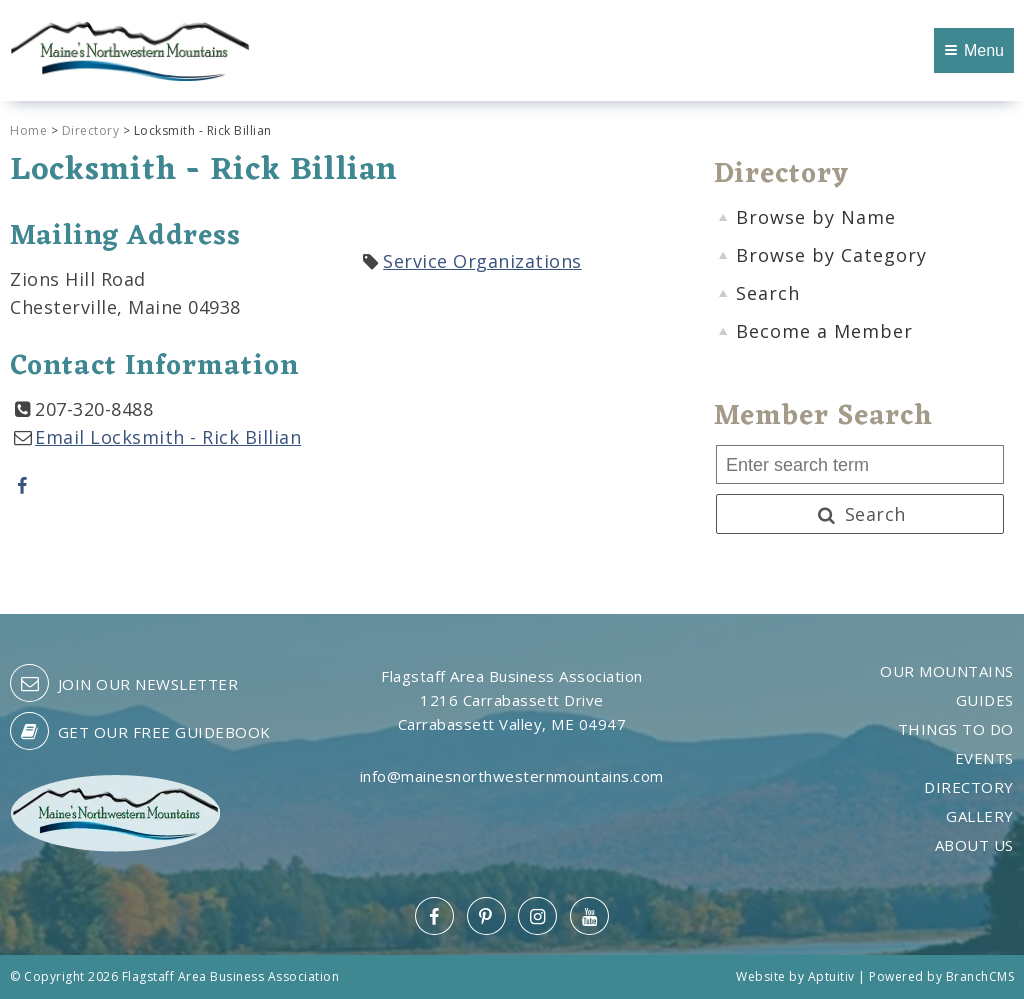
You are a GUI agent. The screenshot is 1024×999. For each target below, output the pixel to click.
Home (28, 130)
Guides (985, 700)
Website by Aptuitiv (795, 976)
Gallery (980, 816)
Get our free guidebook (140, 731)
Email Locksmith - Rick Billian (168, 437)
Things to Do (956, 729)
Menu (974, 50)
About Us (974, 845)
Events (984, 758)
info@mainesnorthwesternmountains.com (512, 776)
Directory (91, 130)
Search (860, 514)
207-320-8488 (94, 409)
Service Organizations (482, 261)
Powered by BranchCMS (941, 976)
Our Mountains (947, 671)
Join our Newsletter (124, 683)
